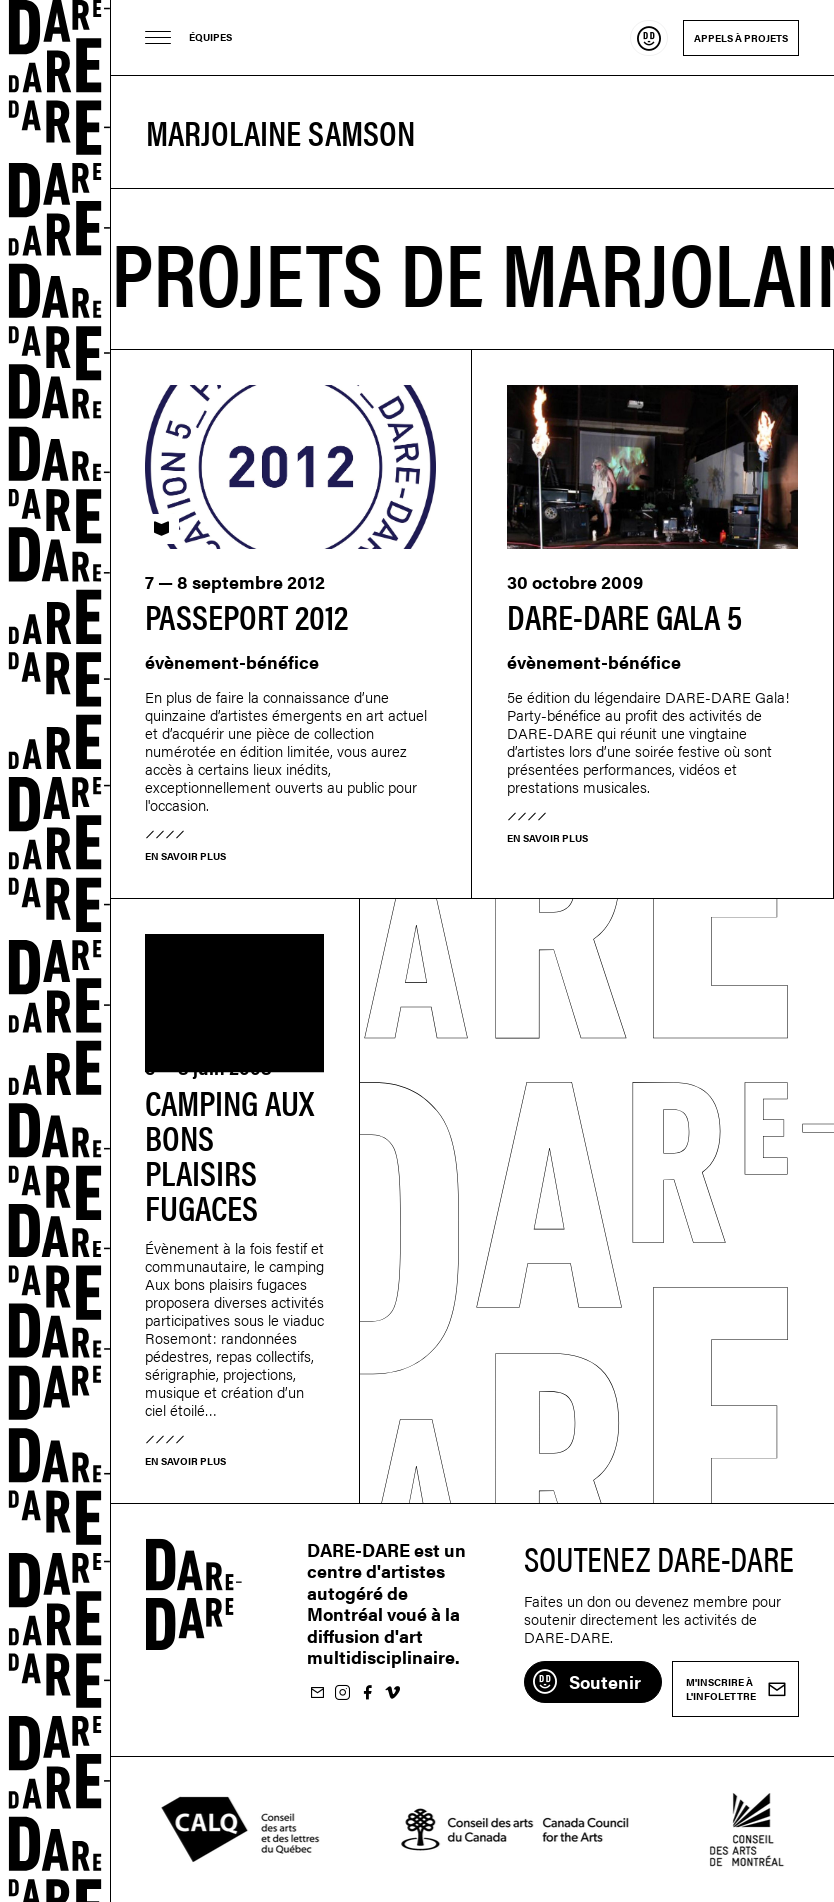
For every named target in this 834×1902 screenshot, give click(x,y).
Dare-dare (55, 951)
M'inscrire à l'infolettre (317, 1693)
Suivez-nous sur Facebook (367, 1693)
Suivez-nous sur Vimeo (392, 1693)
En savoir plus (185, 856)
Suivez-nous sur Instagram (342, 1693)
